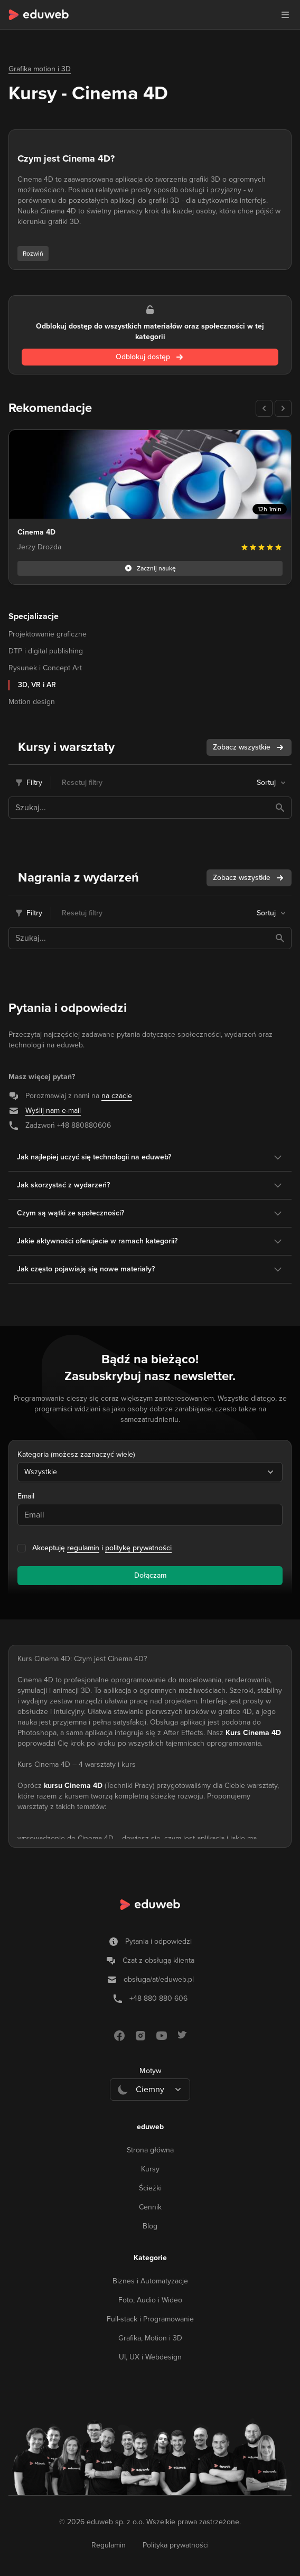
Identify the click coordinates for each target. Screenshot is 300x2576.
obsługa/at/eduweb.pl (159, 1979)
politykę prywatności (138, 1547)
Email (25, 1496)
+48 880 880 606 (158, 1998)
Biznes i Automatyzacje (150, 2281)
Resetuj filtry (82, 782)
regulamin (83, 1547)
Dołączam (150, 1575)
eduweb (150, 2126)
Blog (150, 2226)
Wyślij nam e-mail (53, 1110)
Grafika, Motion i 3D (150, 2338)
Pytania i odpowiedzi (158, 1941)
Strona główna (150, 2150)
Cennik (150, 2207)
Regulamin (108, 2545)
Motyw (150, 2070)
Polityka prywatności (176, 2545)
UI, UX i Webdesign (150, 2357)
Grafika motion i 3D (39, 68)
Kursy (150, 2169)
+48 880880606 (84, 1125)
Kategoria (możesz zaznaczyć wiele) (76, 1454)
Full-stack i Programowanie (150, 2319)
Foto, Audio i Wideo (150, 2300)
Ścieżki (150, 2188)
